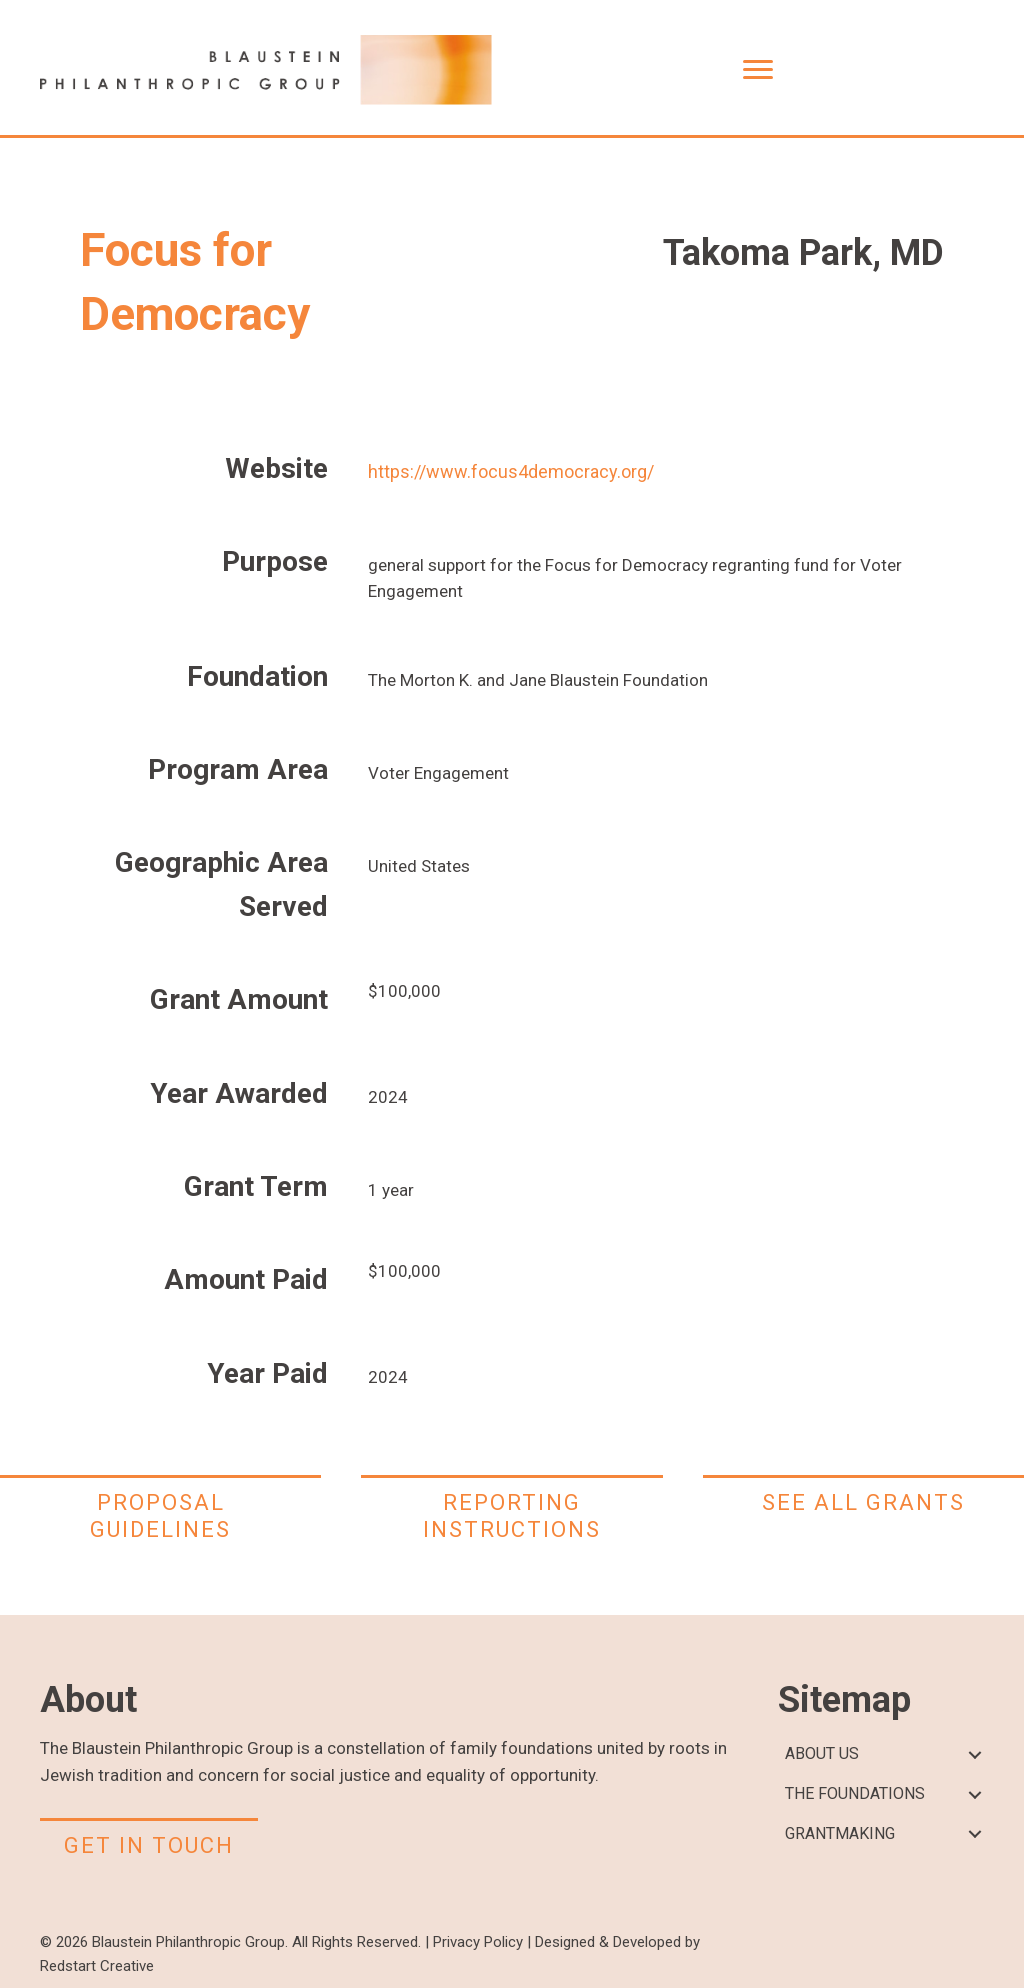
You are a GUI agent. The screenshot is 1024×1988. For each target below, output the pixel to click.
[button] (974, 1754)
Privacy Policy (478, 1942)
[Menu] (758, 70)
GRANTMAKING (840, 1833)
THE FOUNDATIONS (855, 1793)
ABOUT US (822, 1753)
